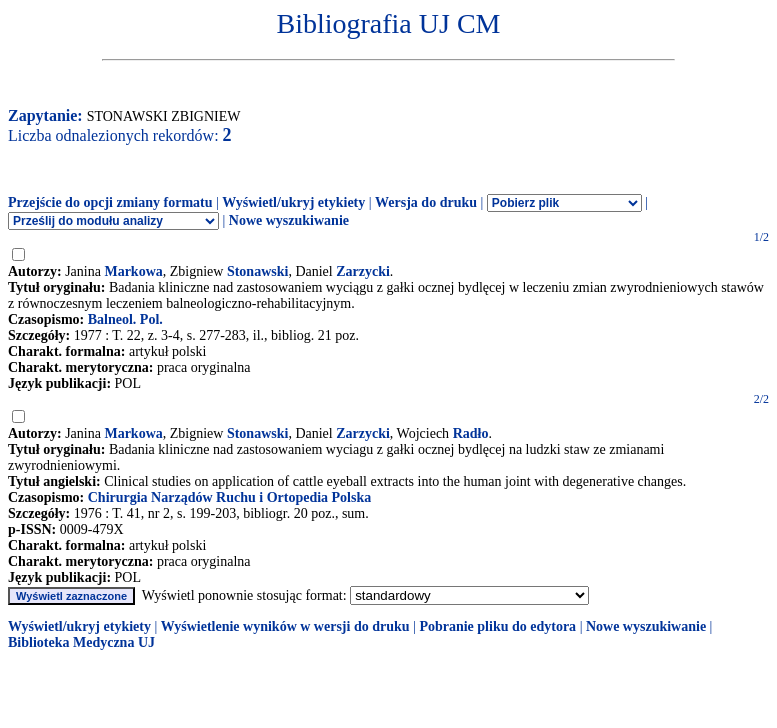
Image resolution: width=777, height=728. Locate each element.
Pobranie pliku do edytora (497, 626)
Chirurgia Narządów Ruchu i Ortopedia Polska (230, 497)
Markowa (133, 271)
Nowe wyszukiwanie (289, 220)
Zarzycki (363, 271)
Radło (471, 433)
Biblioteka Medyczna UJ (81, 642)
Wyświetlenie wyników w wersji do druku (285, 626)
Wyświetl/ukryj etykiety (293, 202)
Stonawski (257, 271)
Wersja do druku (426, 202)
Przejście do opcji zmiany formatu (110, 202)
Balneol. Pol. (125, 319)
